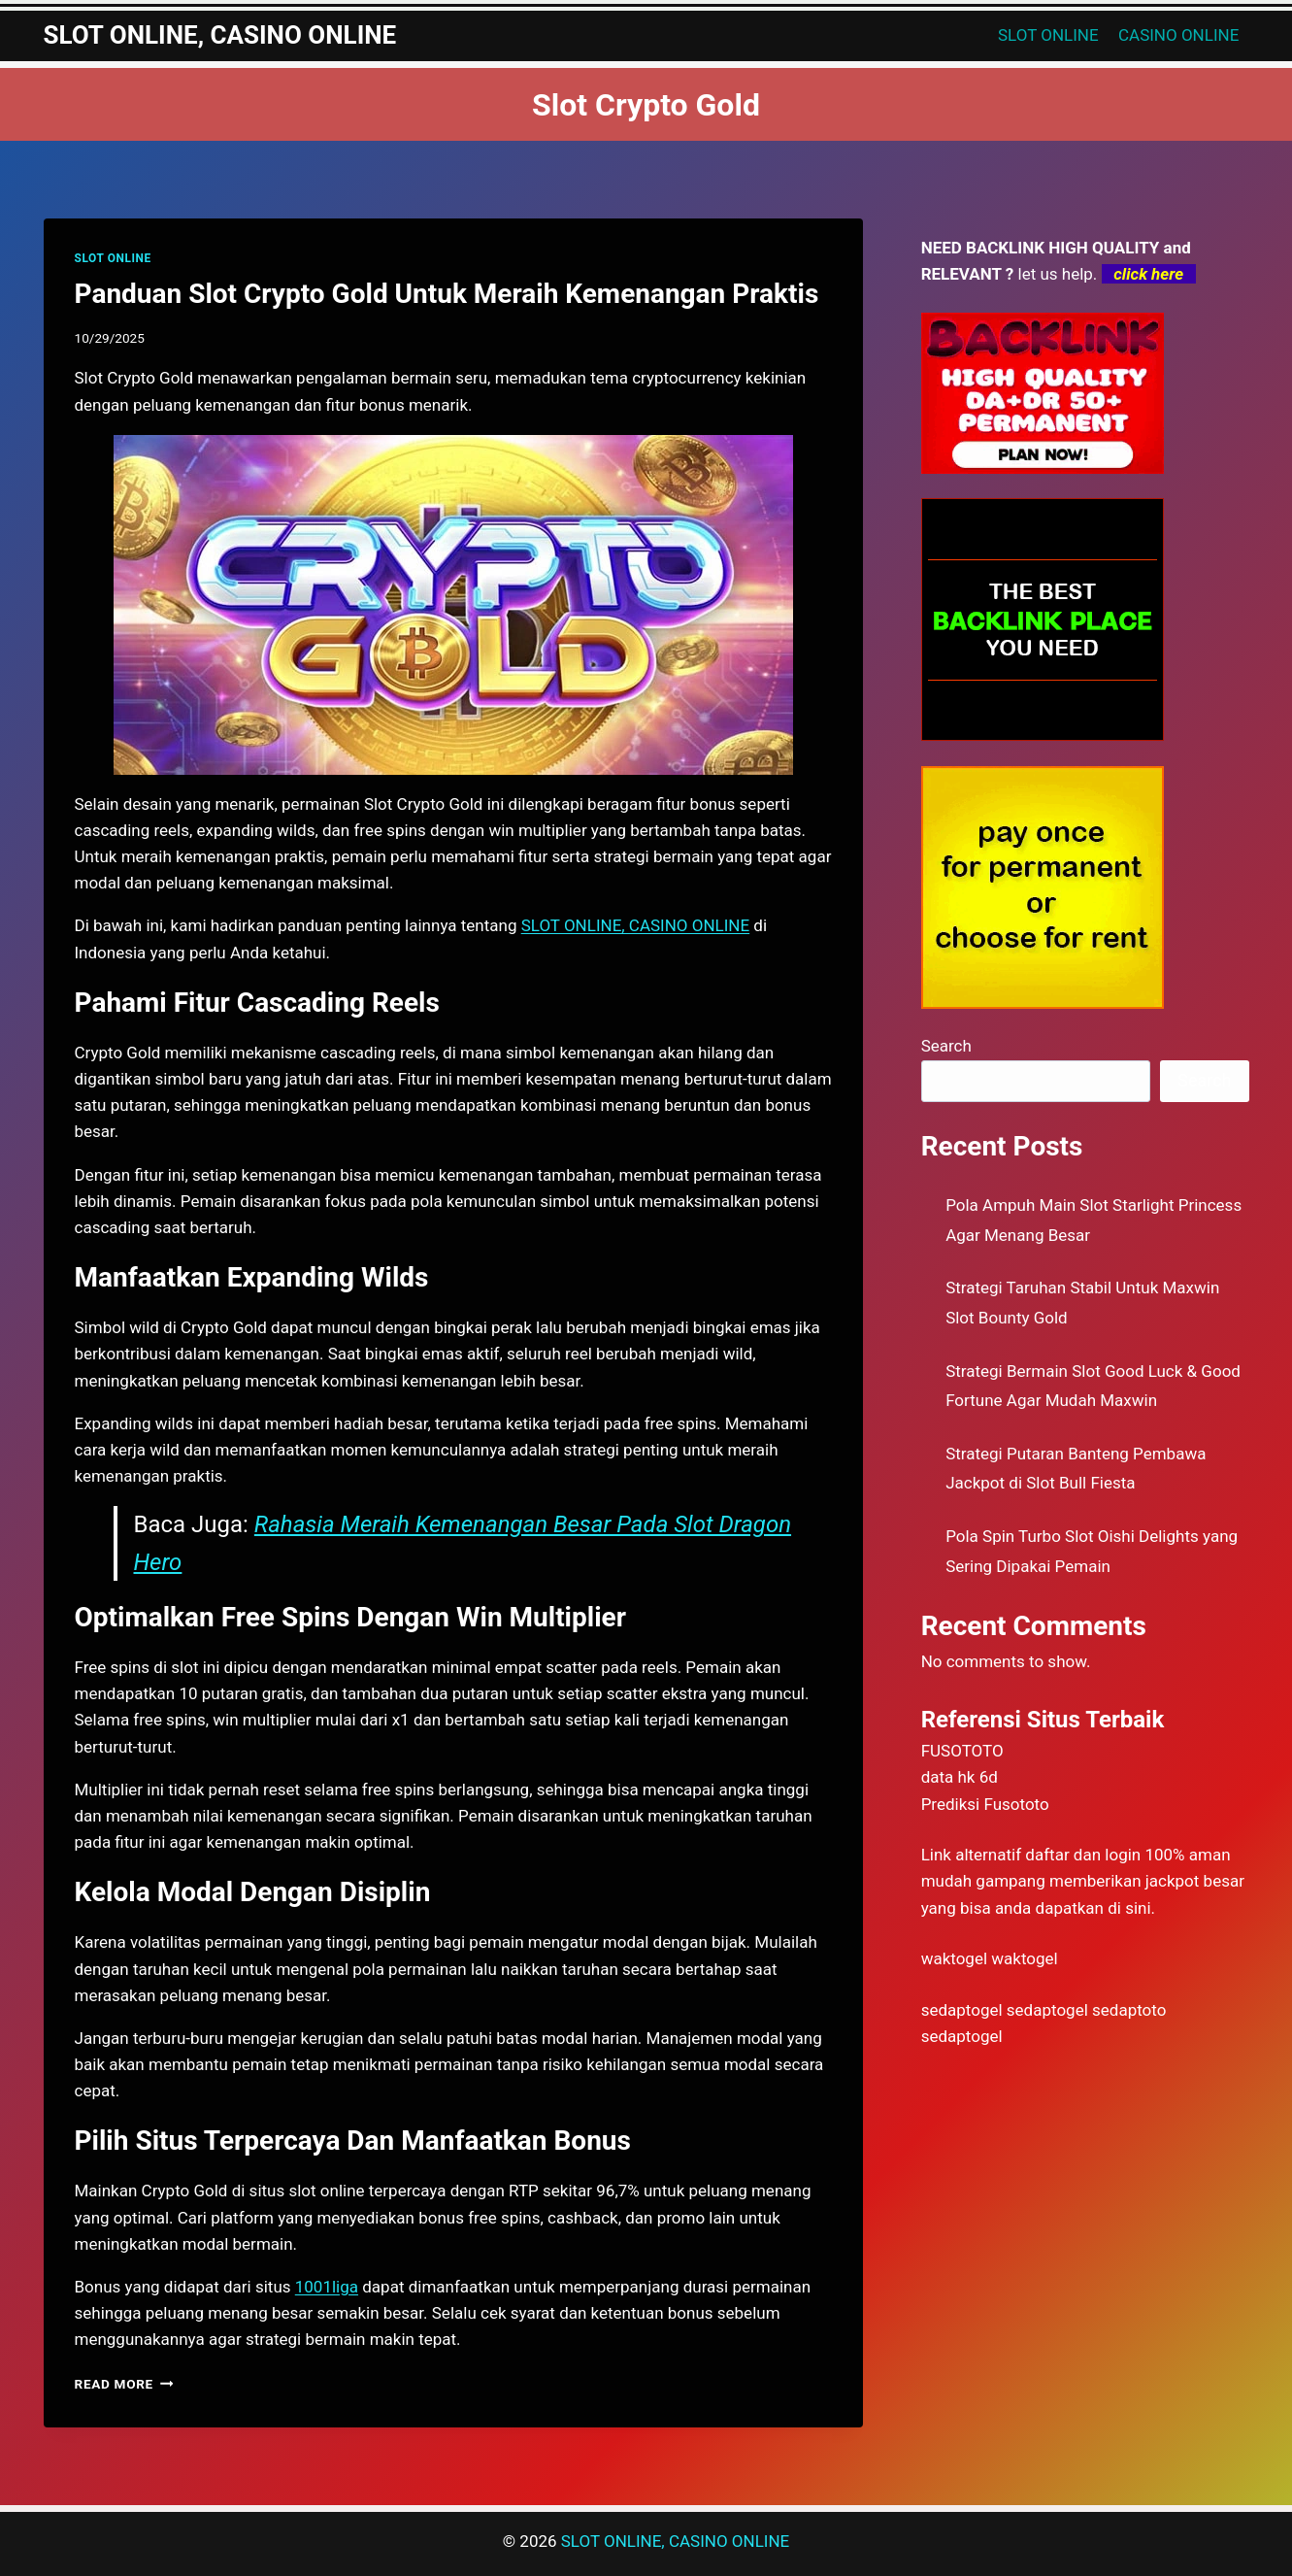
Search (946, 1045)
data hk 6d (959, 1777)
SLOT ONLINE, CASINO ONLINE (675, 2541)
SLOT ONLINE (1048, 35)
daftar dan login (1083, 1854)
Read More (124, 2384)
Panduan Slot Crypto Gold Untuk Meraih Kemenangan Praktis (447, 294)
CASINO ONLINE (1178, 35)
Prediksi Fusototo (985, 1804)
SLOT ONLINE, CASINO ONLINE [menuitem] (635, 925)
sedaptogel (962, 2010)
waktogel (954, 1958)
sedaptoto (1129, 2010)
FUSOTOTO (962, 1750)
